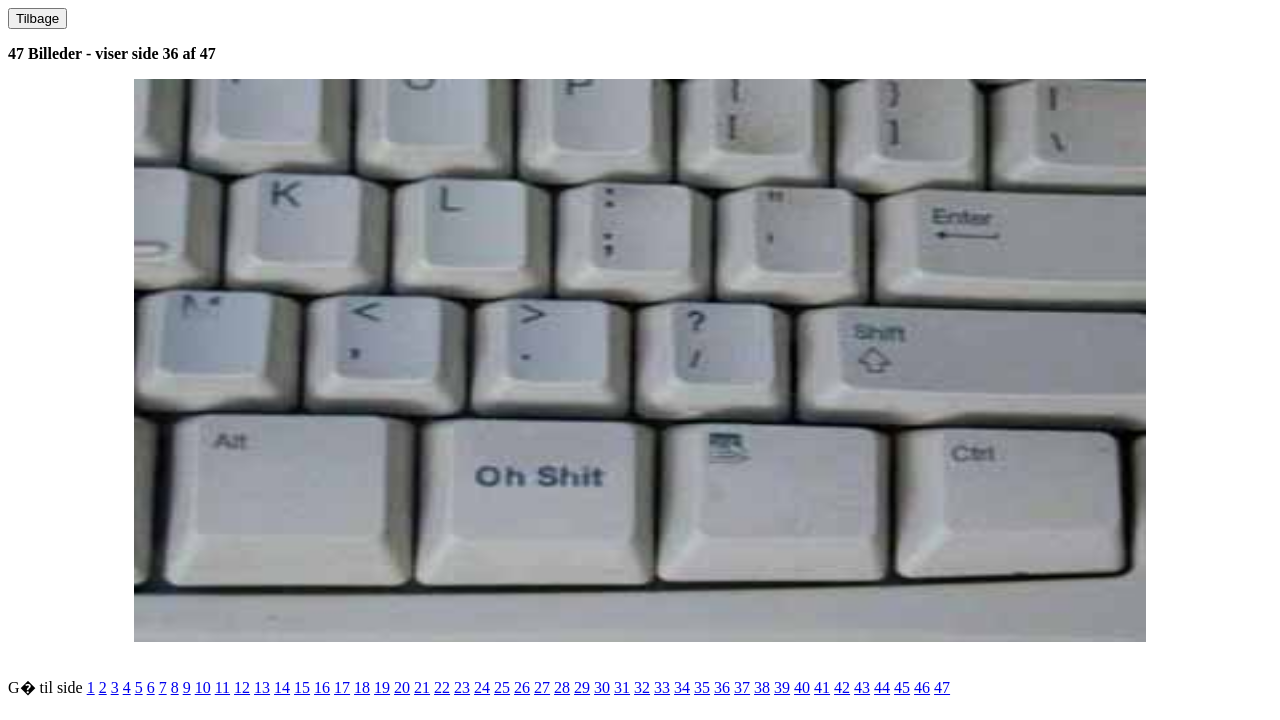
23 (462, 687)
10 (203, 687)
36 (722, 687)
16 (322, 687)
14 (282, 687)
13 (262, 687)
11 (222, 687)
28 (562, 687)
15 (302, 687)
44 (882, 687)
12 (242, 687)
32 (642, 687)
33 (662, 687)
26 (522, 687)
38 (762, 687)
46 (922, 687)
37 (742, 687)
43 (862, 687)
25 (502, 687)
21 (422, 687)
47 (942, 687)
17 (342, 687)
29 (582, 687)
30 (602, 687)
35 (702, 687)
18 (362, 687)
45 (902, 687)
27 (542, 687)
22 (442, 687)
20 (402, 687)
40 (802, 687)
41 (822, 687)
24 (482, 687)
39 (782, 687)
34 (682, 687)
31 (622, 687)
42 (842, 687)
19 (382, 687)
